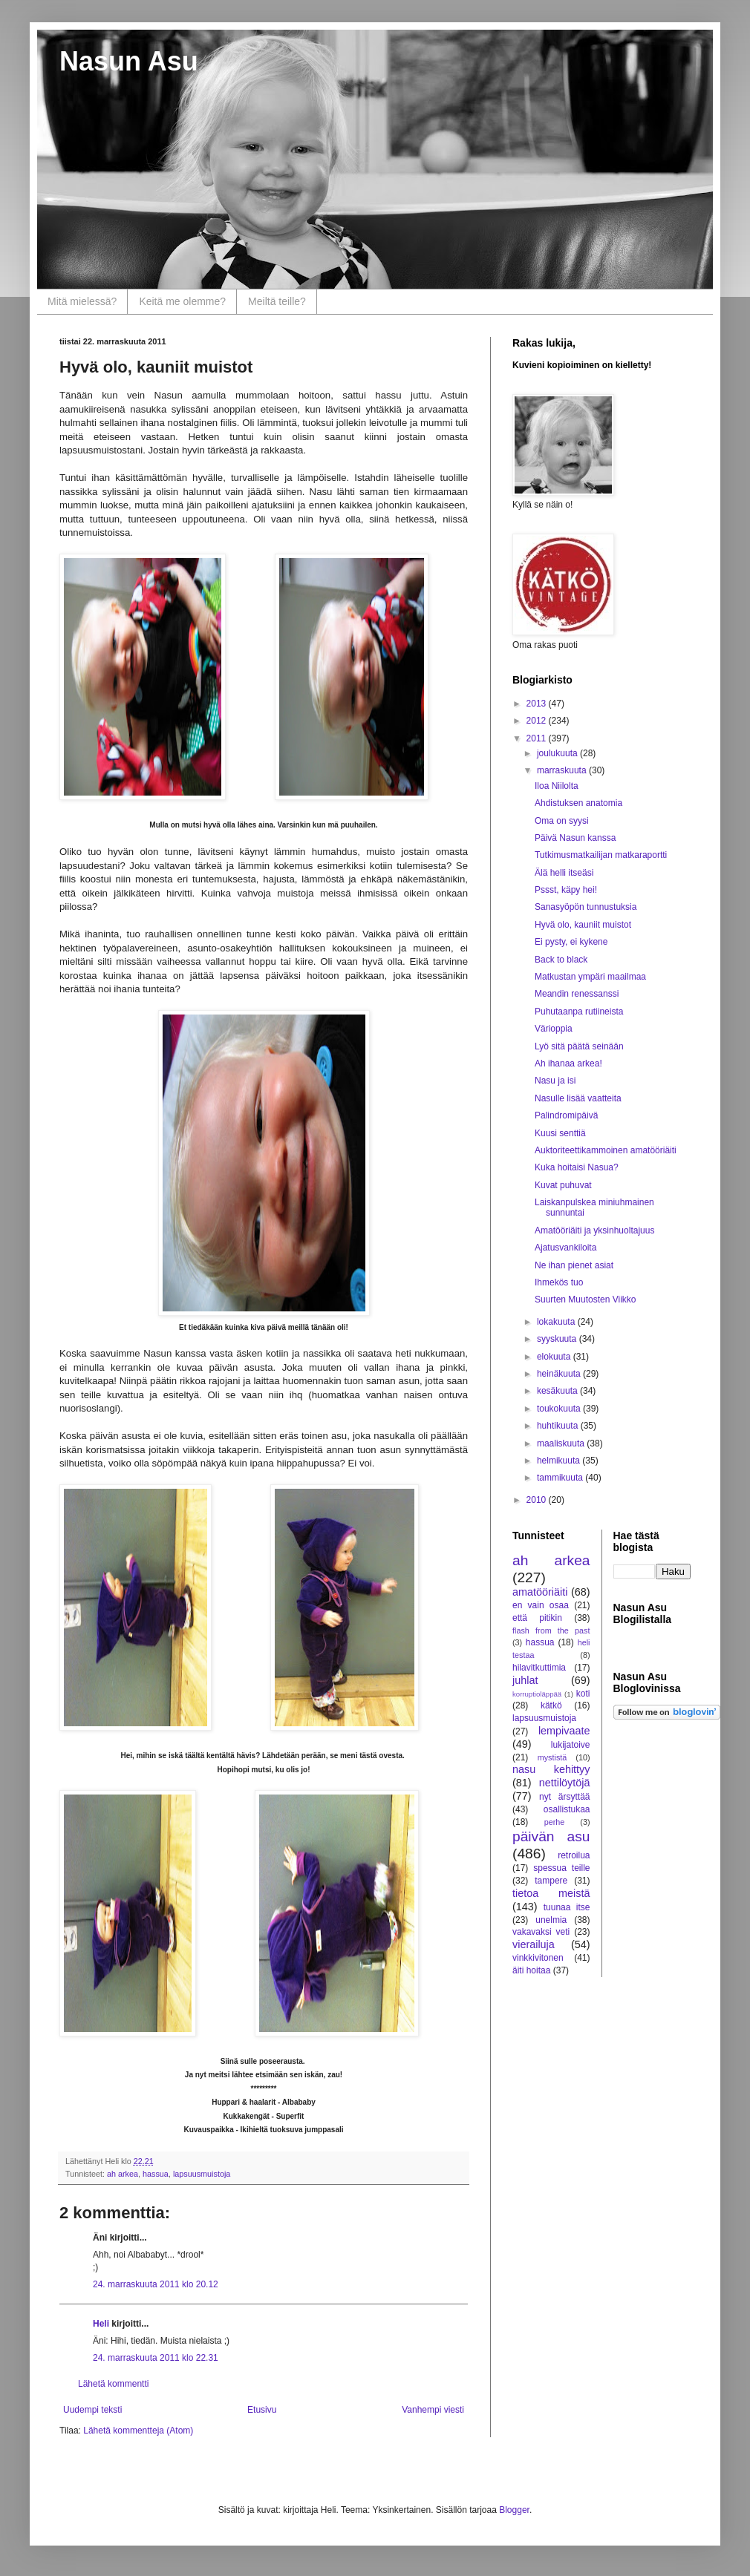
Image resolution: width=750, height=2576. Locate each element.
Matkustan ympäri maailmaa (590, 976)
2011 (537, 738)
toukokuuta (560, 1408)
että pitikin (537, 1618)
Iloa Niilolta (556, 786)
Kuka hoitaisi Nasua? (577, 1167)
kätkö (551, 1705)
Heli (101, 2323)
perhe (554, 1822)
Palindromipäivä (566, 1115)
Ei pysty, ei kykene (571, 942)
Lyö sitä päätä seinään (579, 1046)
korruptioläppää (536, 1694)
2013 (537, 703)
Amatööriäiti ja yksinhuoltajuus (594, 1230)
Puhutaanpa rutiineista (579, 1011)
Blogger (514, 2510)
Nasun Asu (128, 61)
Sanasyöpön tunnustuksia (585, 907)
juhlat (525, 1680)
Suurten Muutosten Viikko (585, 1299)
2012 (537, 720)
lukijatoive (570, 1745)
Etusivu (261, 2410)
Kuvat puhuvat (563, 1185)
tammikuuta (561, 1477)
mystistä (552, 1757)
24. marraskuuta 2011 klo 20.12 (155, 2284)
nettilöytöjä (564, 1783)
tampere (551, 1880)
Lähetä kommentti (113, 2384)
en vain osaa (540, 1605)
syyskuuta (558, 1339)
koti (583, 1693)
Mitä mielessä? (82, 301)
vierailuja (533, 1944)
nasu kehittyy (551, 1769)
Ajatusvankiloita (565, 1247)
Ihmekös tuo (559, 1282)
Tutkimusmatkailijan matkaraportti (601, 855)
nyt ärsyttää (564, 1797)
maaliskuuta (562, 1443)
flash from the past (551, 1630)
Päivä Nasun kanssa (575, 838)
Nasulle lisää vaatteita (578, 1098)
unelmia (551, 1920)
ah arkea (122, 2173)
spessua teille (561, 1868)
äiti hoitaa (531, 1970)
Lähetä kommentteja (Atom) (138, 2430)
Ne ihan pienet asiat (574, 1265)
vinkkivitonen (538, 1958)
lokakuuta (557, 1322)
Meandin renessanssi (577, 994)
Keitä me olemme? (182, 301)
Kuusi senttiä (560, 1133)
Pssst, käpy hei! (566, 890)
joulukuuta (558, 753)
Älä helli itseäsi (564, 873)
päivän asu (551, 1836)
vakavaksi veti (541, 1932)
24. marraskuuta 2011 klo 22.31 (155, 2358)
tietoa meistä (551, 1893)
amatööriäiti (539, 1592)
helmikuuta (559, 1460)
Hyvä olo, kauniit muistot (583, 925)
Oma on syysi (562, 821)
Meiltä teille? (277, 301)
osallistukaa (567, 1809)
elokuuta (555, 1356)
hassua (156, 2173)
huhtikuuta (559, 1425)
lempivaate (564, 1731)
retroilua (574, 1855)
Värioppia (554, 1028)
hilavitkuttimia (539, 1667)
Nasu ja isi (555, 1080)
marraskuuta (563, 770)
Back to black (561, 959)
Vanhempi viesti (433, 2410)
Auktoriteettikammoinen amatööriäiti (605, 1150)
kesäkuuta (558, 1391)
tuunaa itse (567, 1907)
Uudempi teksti (92, 2410)
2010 (537, 1500)
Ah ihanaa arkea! (568, 1063)
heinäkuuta (560, 1374)
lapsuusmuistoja (201, 2173)
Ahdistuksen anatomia (578, 803)
